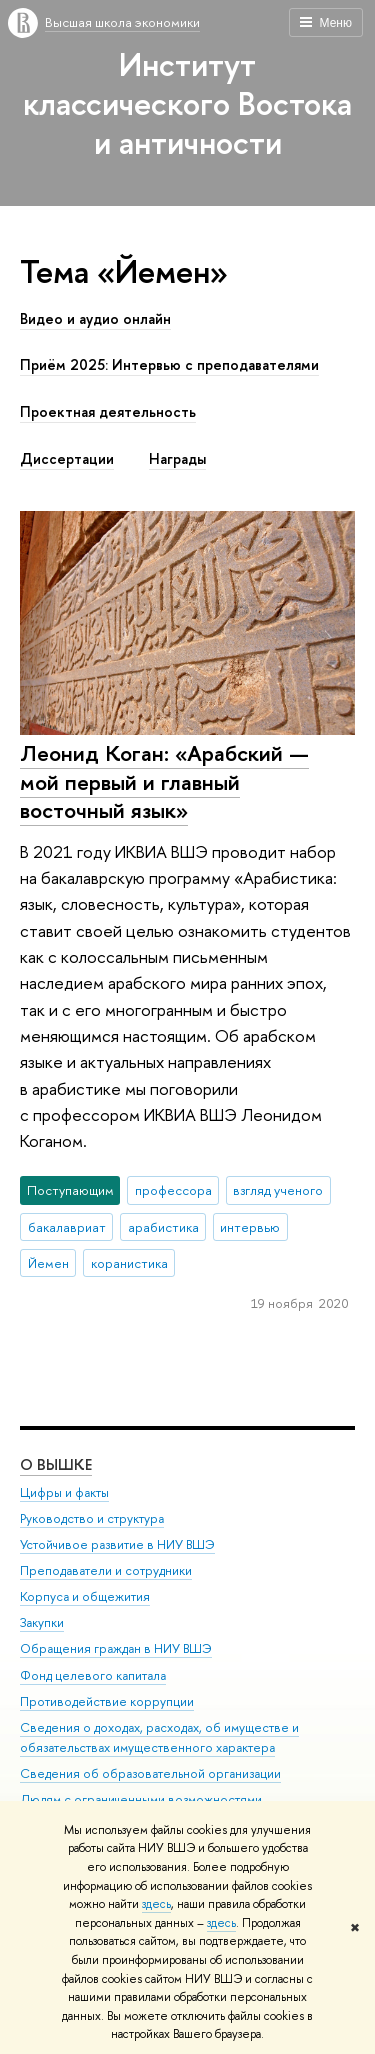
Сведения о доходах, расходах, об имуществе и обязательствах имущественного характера (159, 1737)
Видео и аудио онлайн (95, 319)
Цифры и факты (64, 1492)
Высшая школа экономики (122, 22)
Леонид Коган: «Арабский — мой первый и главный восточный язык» (164, 781)
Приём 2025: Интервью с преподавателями (169, 365)
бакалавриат (67, 1227)
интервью (250, 1227)
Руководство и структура (92, 1518)
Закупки (42, 1622)
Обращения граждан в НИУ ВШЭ (116, 1648)
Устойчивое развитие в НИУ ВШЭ (117, 1544)
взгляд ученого (278, 1190)
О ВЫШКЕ (56, 1464)
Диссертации (67, 459)
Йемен (48, 1263)
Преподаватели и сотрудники (106, 1570)
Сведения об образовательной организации (150, 1773)
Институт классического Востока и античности (187, 103)
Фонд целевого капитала (93, 1675)
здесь (156, 1904)
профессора (173, 1190)
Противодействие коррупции (107, 1701)
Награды (177, 459)
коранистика (129, 1263)
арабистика (163, 1227)
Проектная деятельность (108, 412)
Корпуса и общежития (85, 1596)
